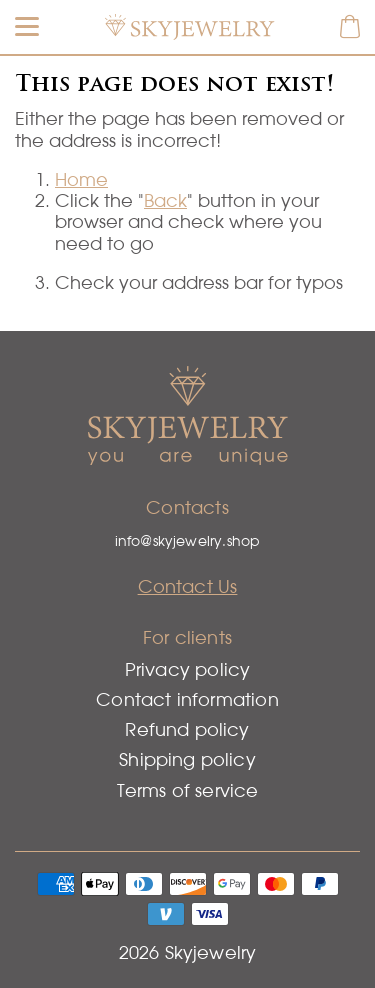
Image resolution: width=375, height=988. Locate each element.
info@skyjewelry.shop (188, 541)
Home (81, 179)
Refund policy (187, 729)
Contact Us (188, 586)
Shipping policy (187, 759)
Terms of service (188, 790)
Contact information (187, 699)
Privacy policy (188, 669)
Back (165, 200)
